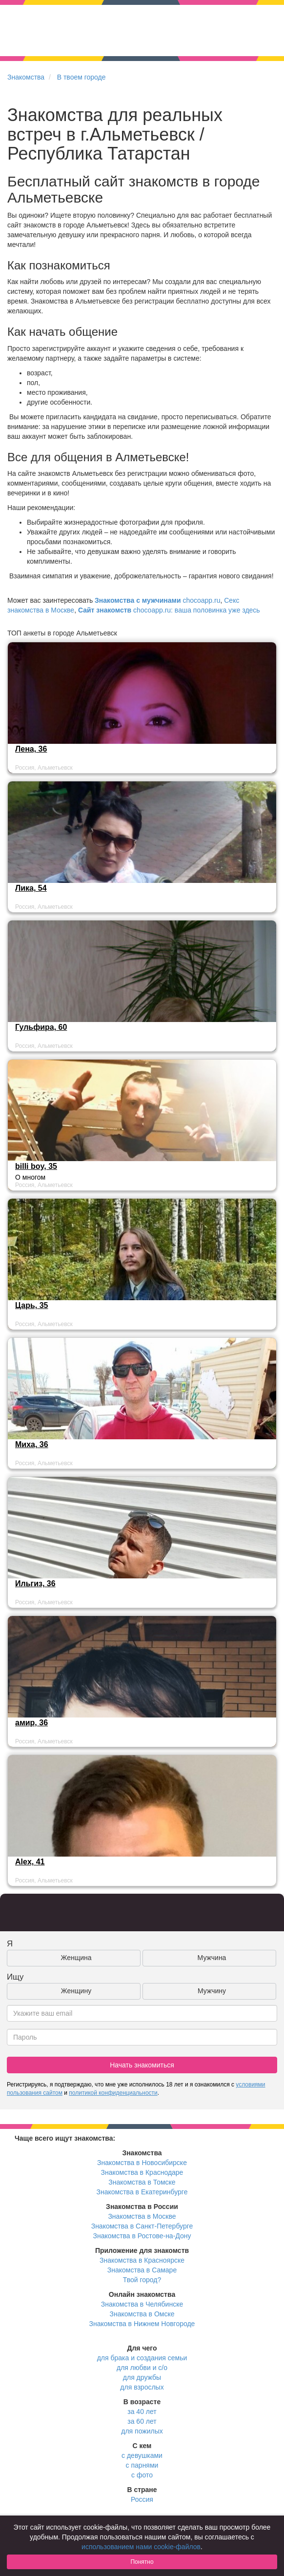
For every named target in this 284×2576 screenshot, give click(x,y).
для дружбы (142, 2377)
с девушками (142, 2455)
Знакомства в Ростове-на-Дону (142, 2236)
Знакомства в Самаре (142, 2270)
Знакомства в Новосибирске (142, 2163)
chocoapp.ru (157, 600)
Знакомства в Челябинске (142, 2304)
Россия (142, 2499)
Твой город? (142, 2280)
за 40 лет (141, 2411)
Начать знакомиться (142, 2065)
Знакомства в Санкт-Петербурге (142, 2226)
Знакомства (25, 77)
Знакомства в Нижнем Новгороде (142, 2324)
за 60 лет (141, 2421)
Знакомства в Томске (141, 2182)
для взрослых (141, 2387)
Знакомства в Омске (142, 2314)
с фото (142, 2475)
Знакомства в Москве (142, 2216)
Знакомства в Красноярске (142, 2260)
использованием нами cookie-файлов (141, 2547)
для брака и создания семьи (142, 2358)
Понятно (141, 2561)
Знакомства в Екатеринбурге (142, 2192)
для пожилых (141, 2431)
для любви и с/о (142, 2368)
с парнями (142, 2465)
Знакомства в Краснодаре (142, 2172)
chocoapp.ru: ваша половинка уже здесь (169, 610)
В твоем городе (81, 77)
